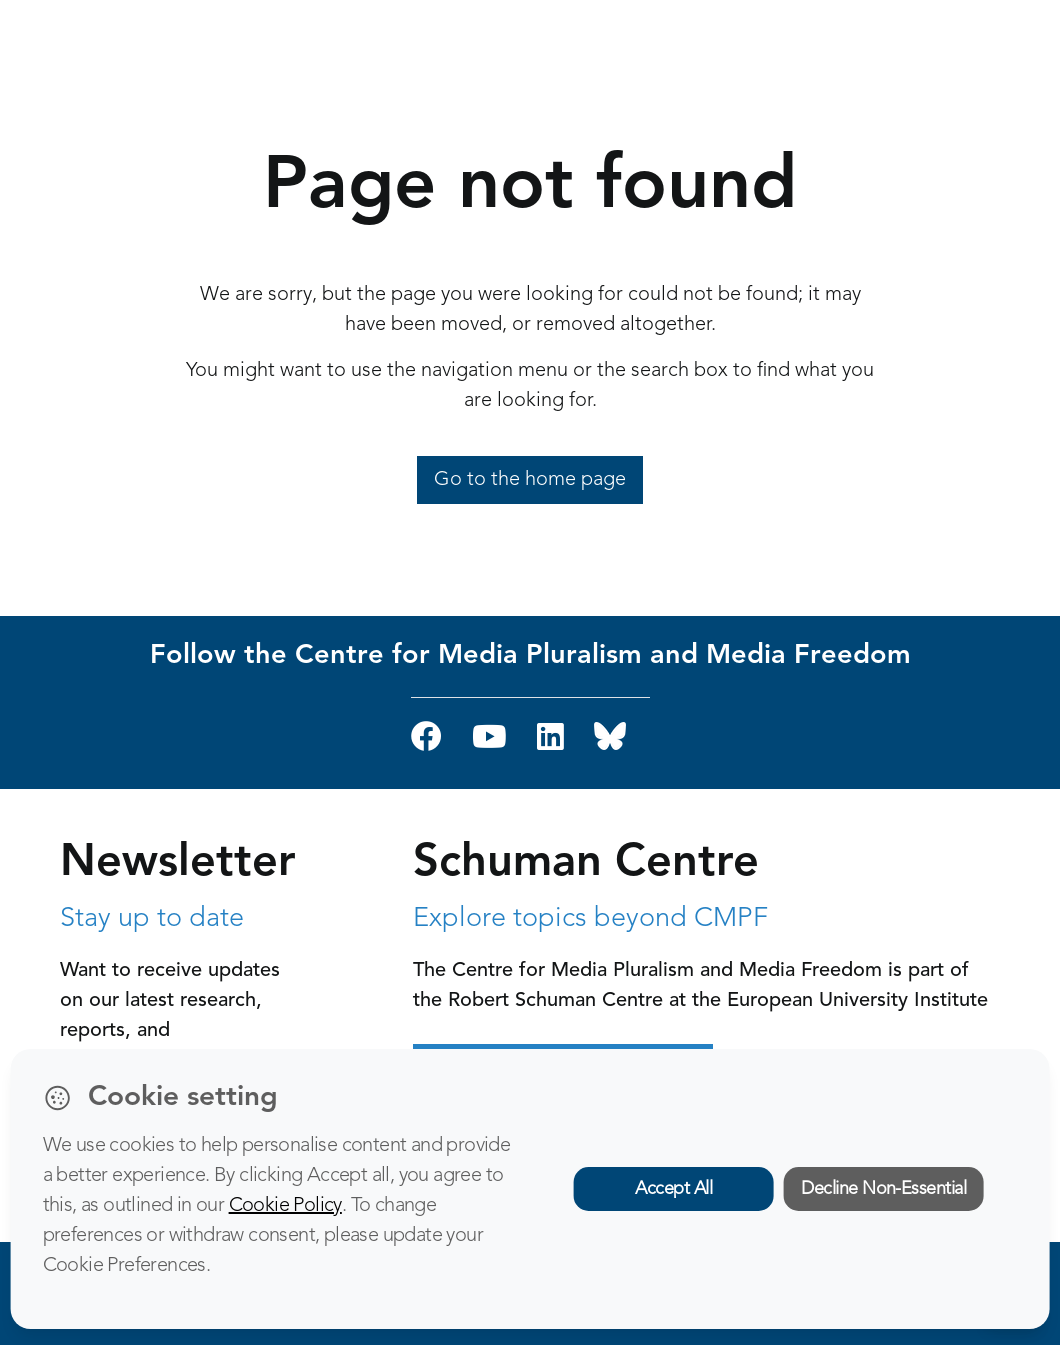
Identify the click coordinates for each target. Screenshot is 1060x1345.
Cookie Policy (285, 1206)
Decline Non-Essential (883, 1189)
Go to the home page (530, 480)
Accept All (673, 1189)
